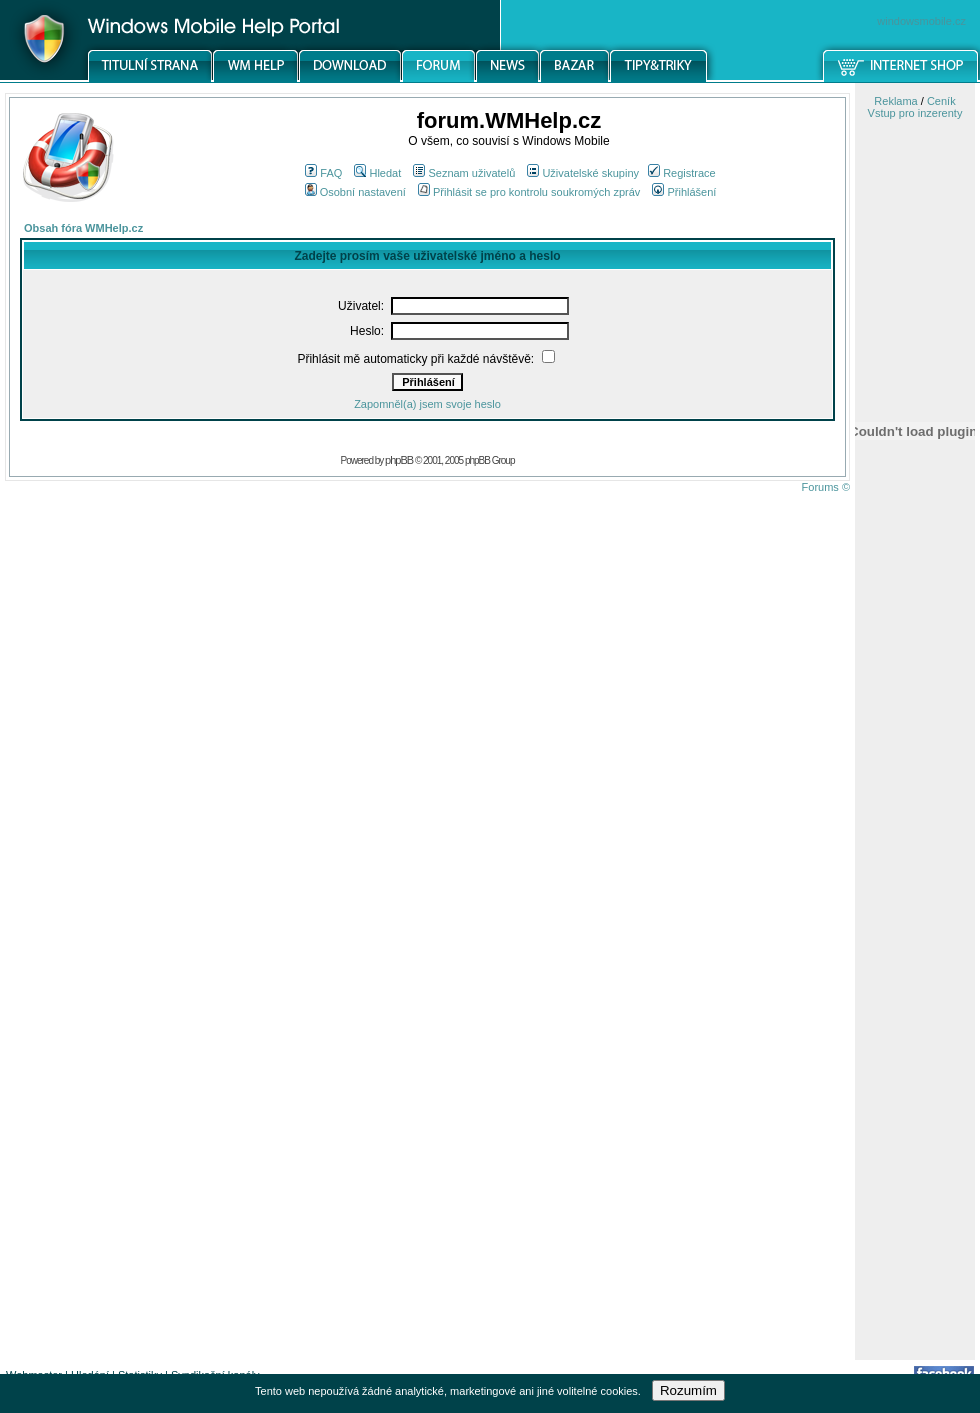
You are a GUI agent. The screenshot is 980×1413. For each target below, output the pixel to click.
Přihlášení (684, 192)
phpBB (399, 460)
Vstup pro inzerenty (915, 113)
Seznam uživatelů (464, 173)
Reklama (895, 101)
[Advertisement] (915, 1043)
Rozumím (688, 1390)
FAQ (323, 173)
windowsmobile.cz (921, 21)
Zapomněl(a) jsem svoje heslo (427, 404)
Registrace (682, 173)
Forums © (826, 487)
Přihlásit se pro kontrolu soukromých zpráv (529, 192)
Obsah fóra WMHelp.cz (83, 228)
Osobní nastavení (355, 192)
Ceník (941, 101)
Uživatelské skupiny (583, 173)
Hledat (377, 173)
